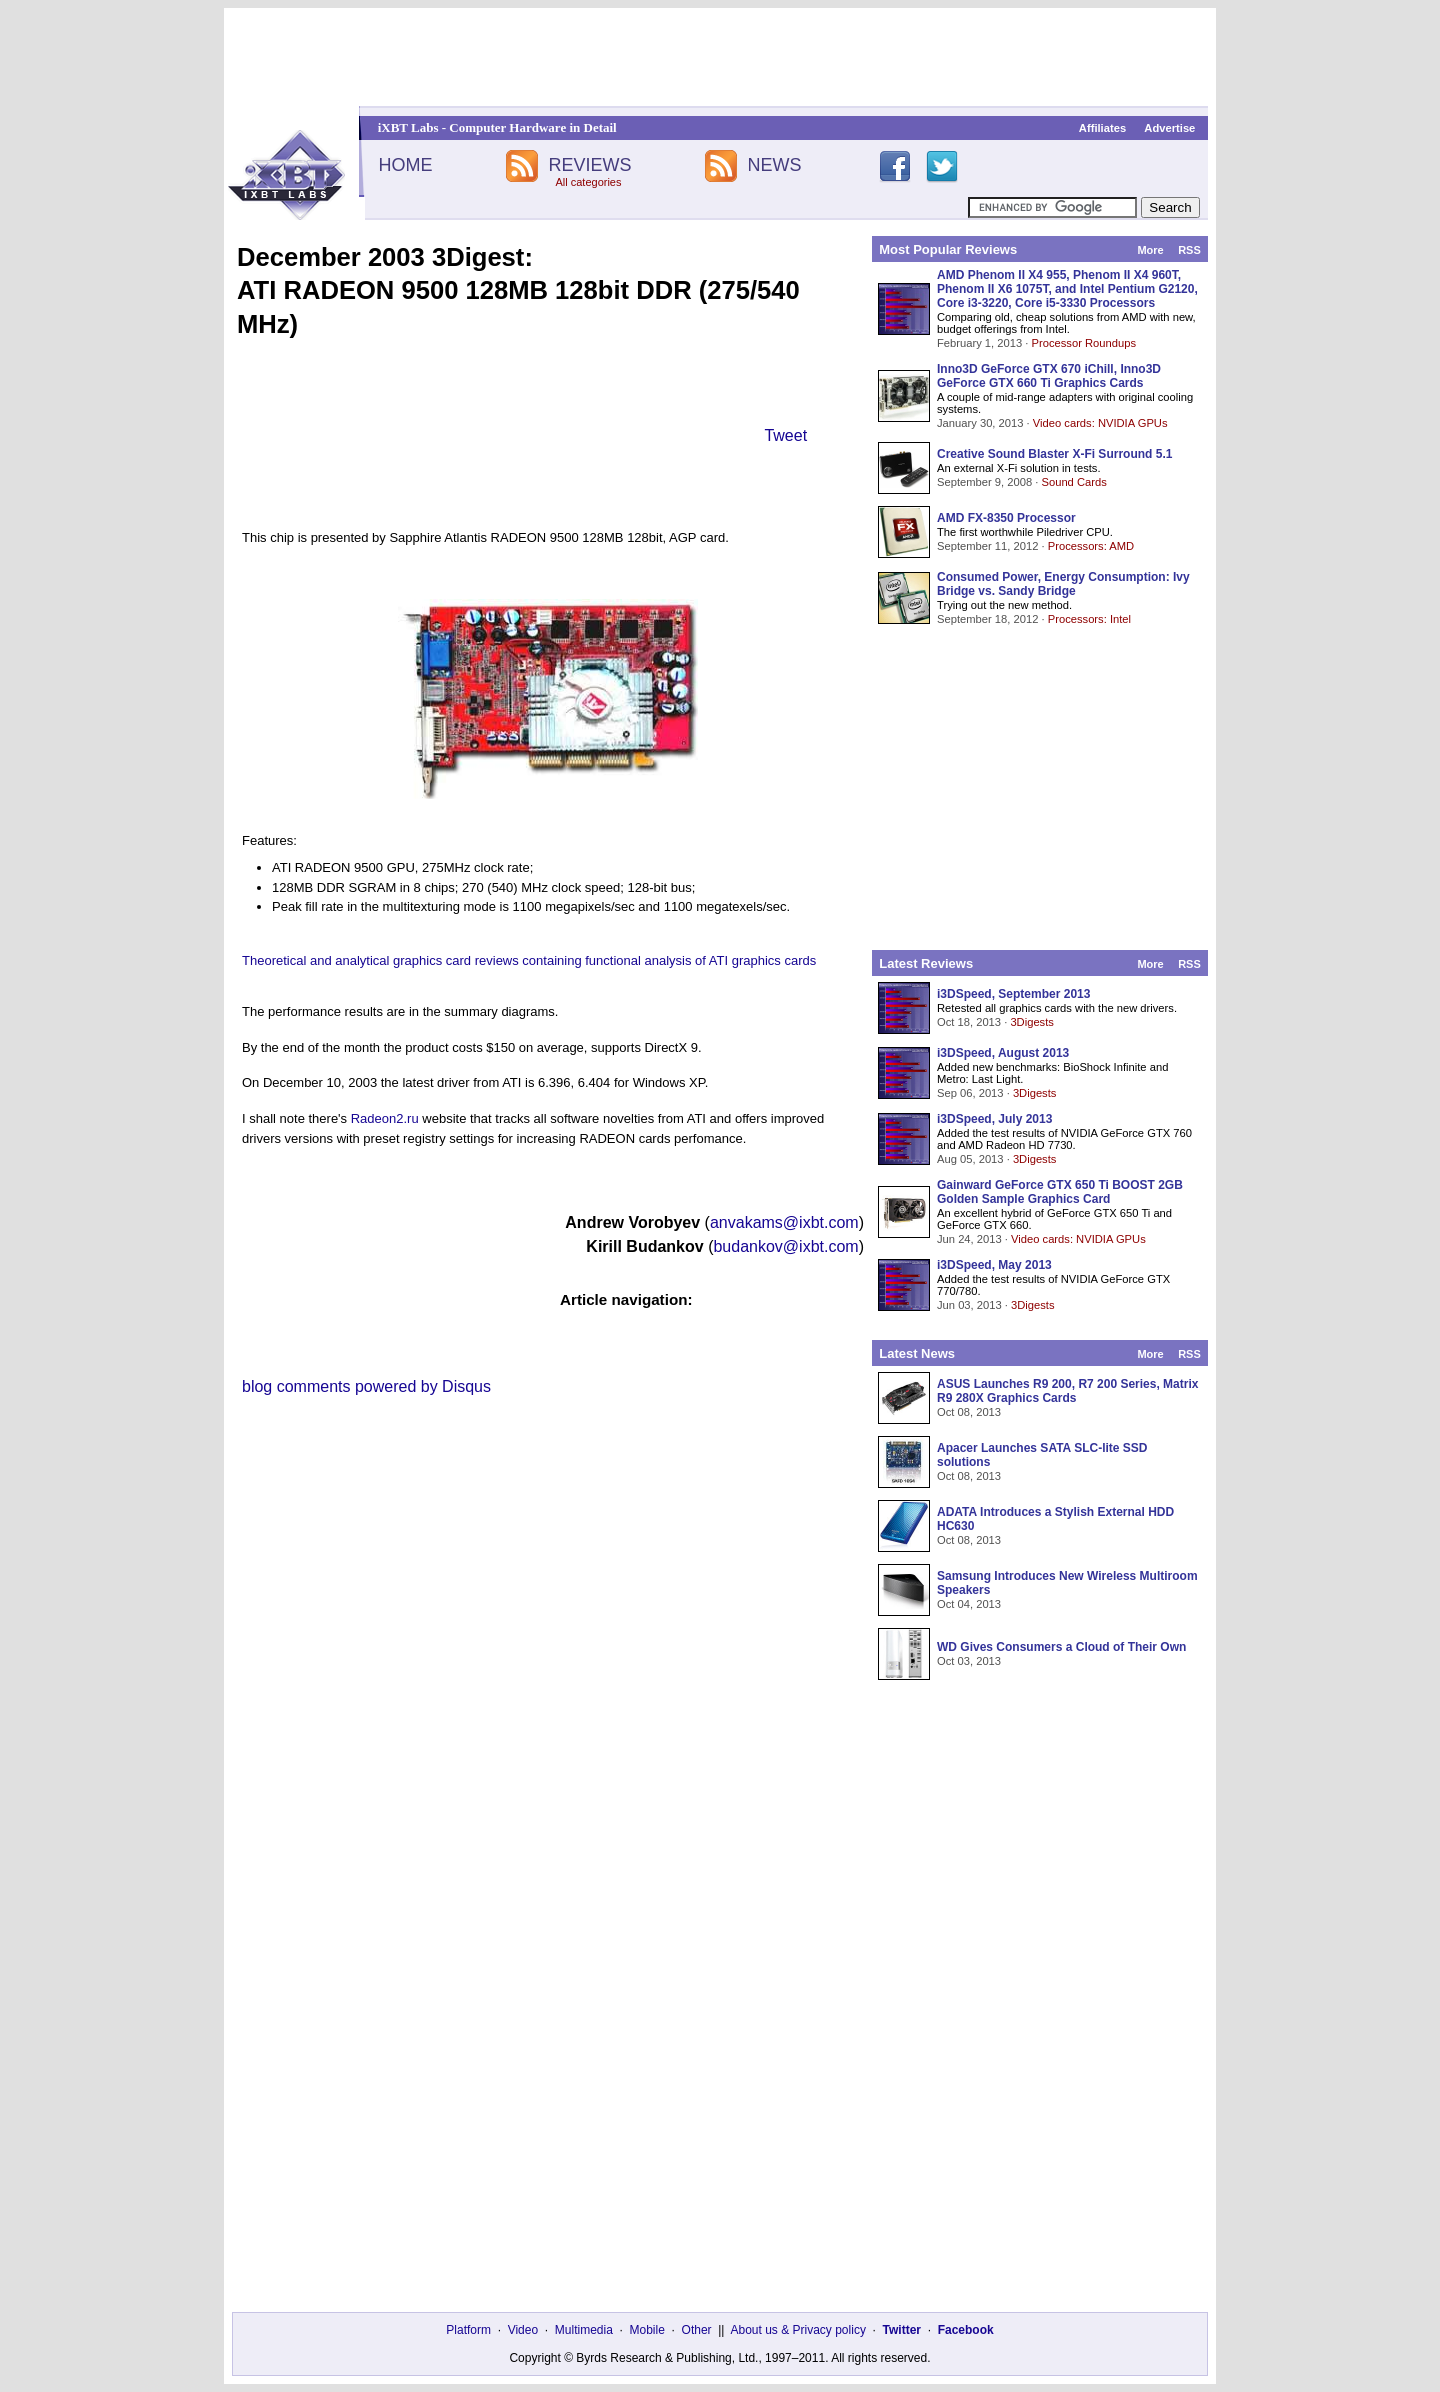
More (1150, 250)
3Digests (1032, 1022)
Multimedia (584, 2330)
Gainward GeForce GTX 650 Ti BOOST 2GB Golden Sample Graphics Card (1060, 1192)
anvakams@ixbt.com (784, 1222)
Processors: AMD (1091, 546)
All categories (588, 182)
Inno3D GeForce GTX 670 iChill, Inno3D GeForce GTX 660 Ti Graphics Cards (1049, 376)
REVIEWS (589, 165)
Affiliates (1102, 128)
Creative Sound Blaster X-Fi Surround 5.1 (1054, 454)
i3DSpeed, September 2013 (1013, 994)
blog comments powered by (366, 1386)
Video (523, 2330)
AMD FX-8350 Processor (1006, 518)
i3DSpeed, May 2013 (994, 1265)
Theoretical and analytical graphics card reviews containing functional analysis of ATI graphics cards (529, 960)
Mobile (647, 2330)
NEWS (775, 165)
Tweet (785, 435)
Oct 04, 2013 (969, 1604)
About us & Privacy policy (797, 2330)
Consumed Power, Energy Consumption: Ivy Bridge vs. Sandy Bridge (1063, 584)
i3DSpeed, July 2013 (994, 1119)
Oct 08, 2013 (969, 1412)
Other (697, 2330)
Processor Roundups (1084, 343)
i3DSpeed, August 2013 (1003, 1053)
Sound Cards (1073, 482)
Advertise (1169, 128)
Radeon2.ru (385, 1118)
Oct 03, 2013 (969, 1661)
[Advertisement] (720, 57)
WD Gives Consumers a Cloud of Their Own (1061, 1647)
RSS (1189, 250)
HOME (405, 165)
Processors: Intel (1089, 619)
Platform (468, 2330)
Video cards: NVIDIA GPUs (1100, 423)
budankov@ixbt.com (785, 1246)
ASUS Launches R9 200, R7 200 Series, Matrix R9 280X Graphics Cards (1067, 1391)
